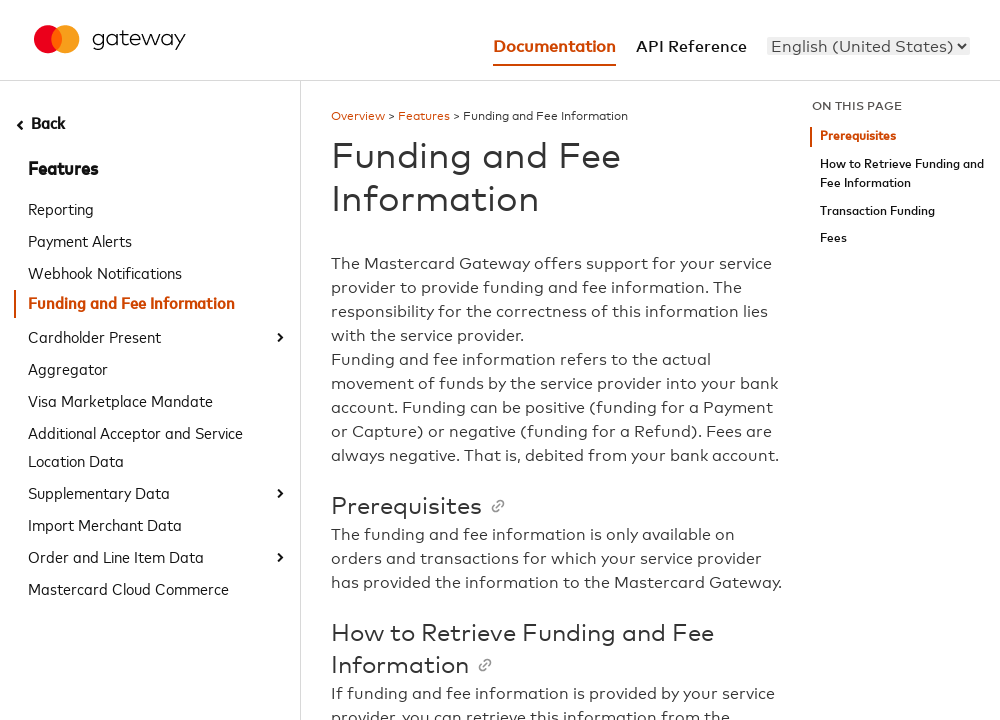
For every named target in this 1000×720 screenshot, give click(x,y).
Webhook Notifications (105, 272)
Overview (358, 117)
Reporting (61, 208)
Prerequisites (858, 136)
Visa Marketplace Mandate (120, 400)
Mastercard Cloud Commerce (128, 588)
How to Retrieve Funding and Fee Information (902, 174)
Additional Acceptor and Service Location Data (135, 446)
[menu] (868, 46)
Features (63, 170)
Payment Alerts (80, 240)
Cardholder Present (94, 336)
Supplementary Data (99, 492)
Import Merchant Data (105, 524)
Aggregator (68, 368)
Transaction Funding (877, 211)
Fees (833, 238)
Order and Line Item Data (116, 556)
